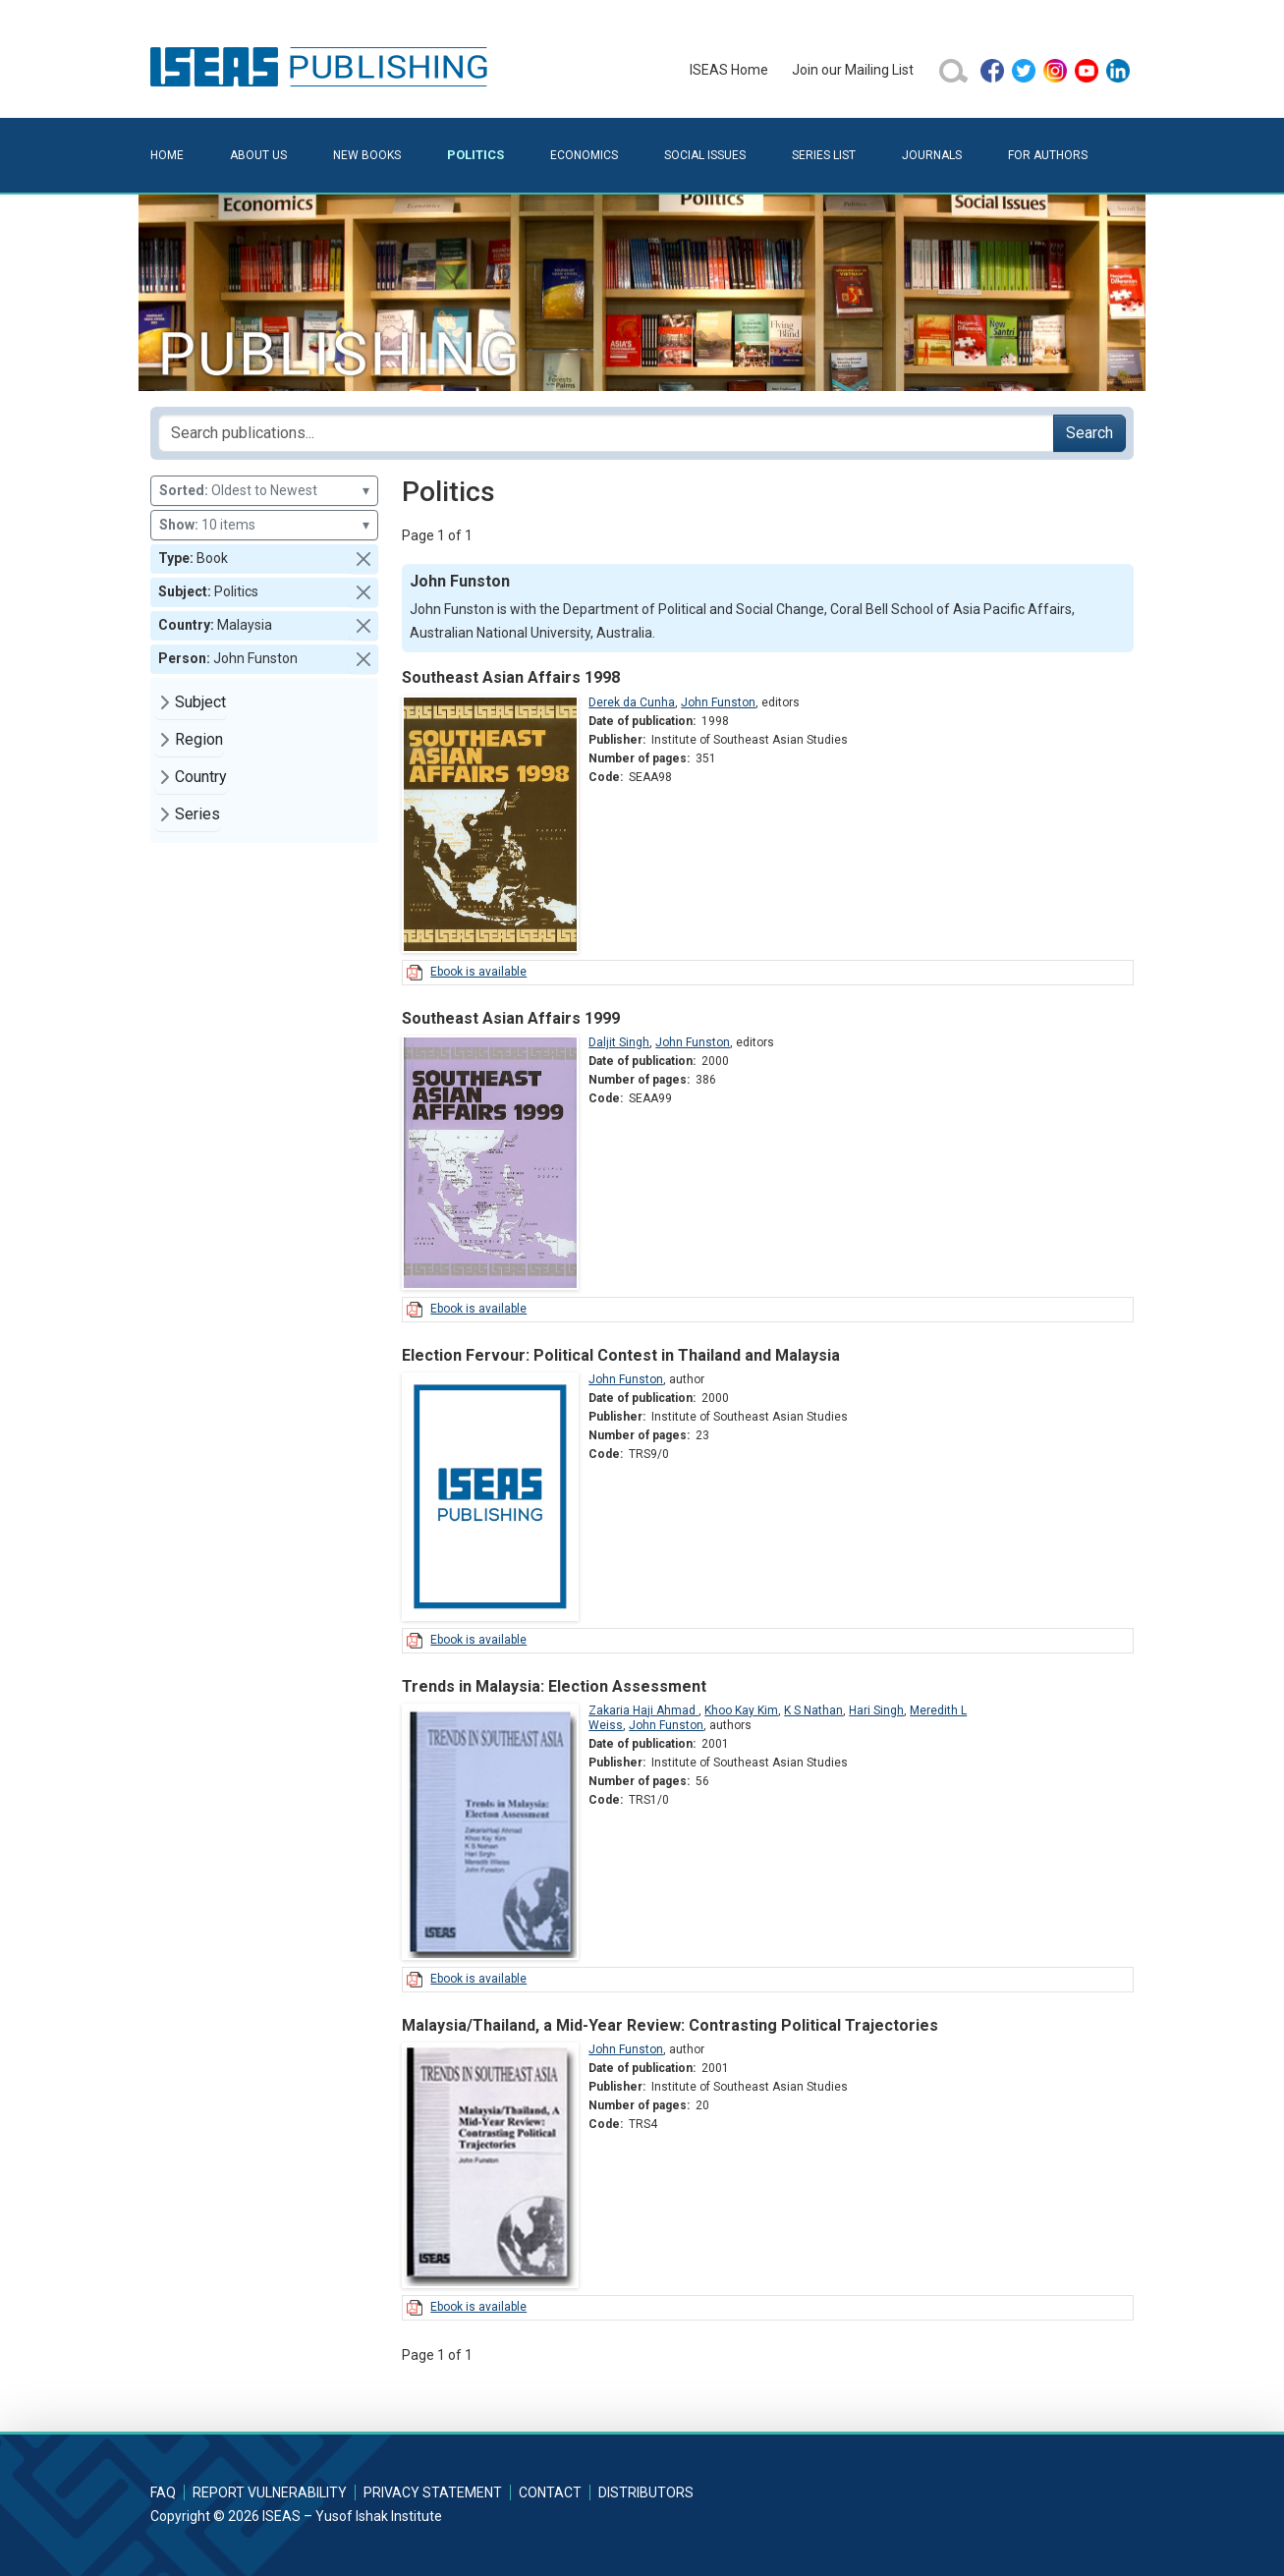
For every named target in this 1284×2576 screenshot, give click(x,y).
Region (199, 739)
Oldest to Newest (264, 490)
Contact (550, 2492)
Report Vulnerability (270, 2492)
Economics (584, 155)
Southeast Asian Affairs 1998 (511, 677)
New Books (367, 155)
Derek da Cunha (631, 702)
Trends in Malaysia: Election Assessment (554, 1686)
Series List (824, 155)
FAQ (163, 2492)
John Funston (718, 702)
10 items (264, 525)
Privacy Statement (432, 2492)
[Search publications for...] (606, 433)
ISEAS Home (729, 70)
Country (201, 776)
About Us (258, 155)
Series (197, 814)
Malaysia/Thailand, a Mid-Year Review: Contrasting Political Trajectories (670, 2025)
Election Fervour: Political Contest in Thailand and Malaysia (621, 1355)
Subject (200, 702)
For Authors (1048, 155)
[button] (363, 559)
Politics (475, 154)
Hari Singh (876, 1710)
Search (1089, 432)
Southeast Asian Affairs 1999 (511, 1018)
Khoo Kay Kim (741, 1710)
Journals (932, 155)
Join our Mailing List (853, 70)
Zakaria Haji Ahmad (643, 1710)
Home (167, 155)
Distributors (646, 2492)
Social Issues (705, 155)
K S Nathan (813, 1710)
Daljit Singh (618, 1042)
